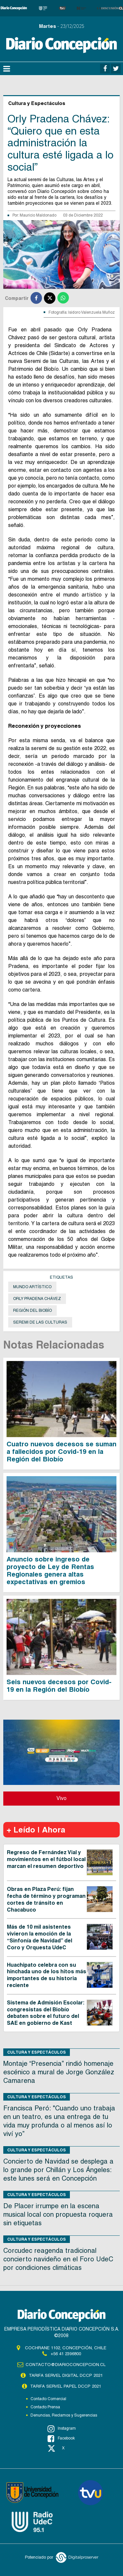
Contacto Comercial (48, 2399)
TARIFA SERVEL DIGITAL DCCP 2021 (66, 2375)
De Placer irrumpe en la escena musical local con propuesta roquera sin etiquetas (58, 2214)
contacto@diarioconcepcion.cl (66, 2364)
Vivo (61, 1798)
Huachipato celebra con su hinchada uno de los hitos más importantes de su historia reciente (46, 1975)
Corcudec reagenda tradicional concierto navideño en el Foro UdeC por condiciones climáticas (58, 2259)
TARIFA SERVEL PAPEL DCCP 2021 (65, 2386)
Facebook (61, 2438)
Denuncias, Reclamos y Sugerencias (64, 2415)
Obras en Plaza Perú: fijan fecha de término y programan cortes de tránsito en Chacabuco (46, 1899)
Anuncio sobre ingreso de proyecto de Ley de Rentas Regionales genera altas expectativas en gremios (50, 1570)
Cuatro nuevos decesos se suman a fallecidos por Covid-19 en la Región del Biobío (61, 1451)
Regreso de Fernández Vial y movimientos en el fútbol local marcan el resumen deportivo (46, 1859)
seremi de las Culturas (40, 1322)
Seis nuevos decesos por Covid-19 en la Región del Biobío (59, 1685)
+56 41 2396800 (66, 2353)
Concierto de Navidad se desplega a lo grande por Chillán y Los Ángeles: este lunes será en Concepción (58, 2169)
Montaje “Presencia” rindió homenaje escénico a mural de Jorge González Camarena (58, 2072)
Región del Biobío (32, 1310)
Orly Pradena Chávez (37, 1298)
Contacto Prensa (45, 2407)
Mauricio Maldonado (38, 215)
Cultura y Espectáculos (36, 2052)
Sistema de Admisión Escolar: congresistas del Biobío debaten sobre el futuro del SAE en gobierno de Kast (45, 2013)
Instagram (62, 2429)
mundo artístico (32, 1287)
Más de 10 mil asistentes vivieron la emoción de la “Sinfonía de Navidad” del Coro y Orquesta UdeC (39, 1937)
